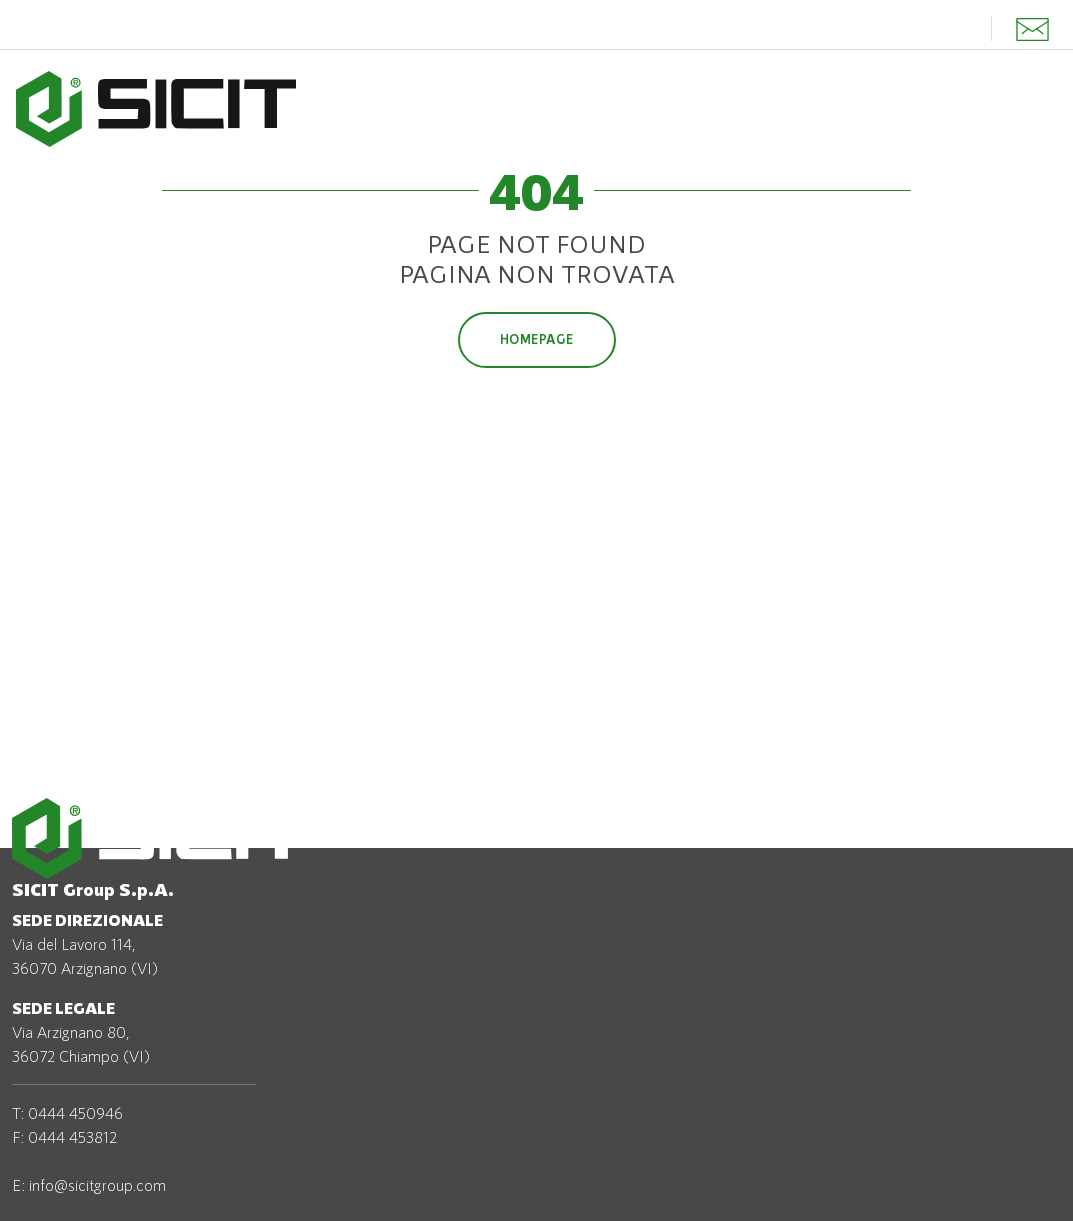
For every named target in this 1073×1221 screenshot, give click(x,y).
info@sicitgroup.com (97, 1184)
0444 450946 (75, 1112)
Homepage (537, 339)
